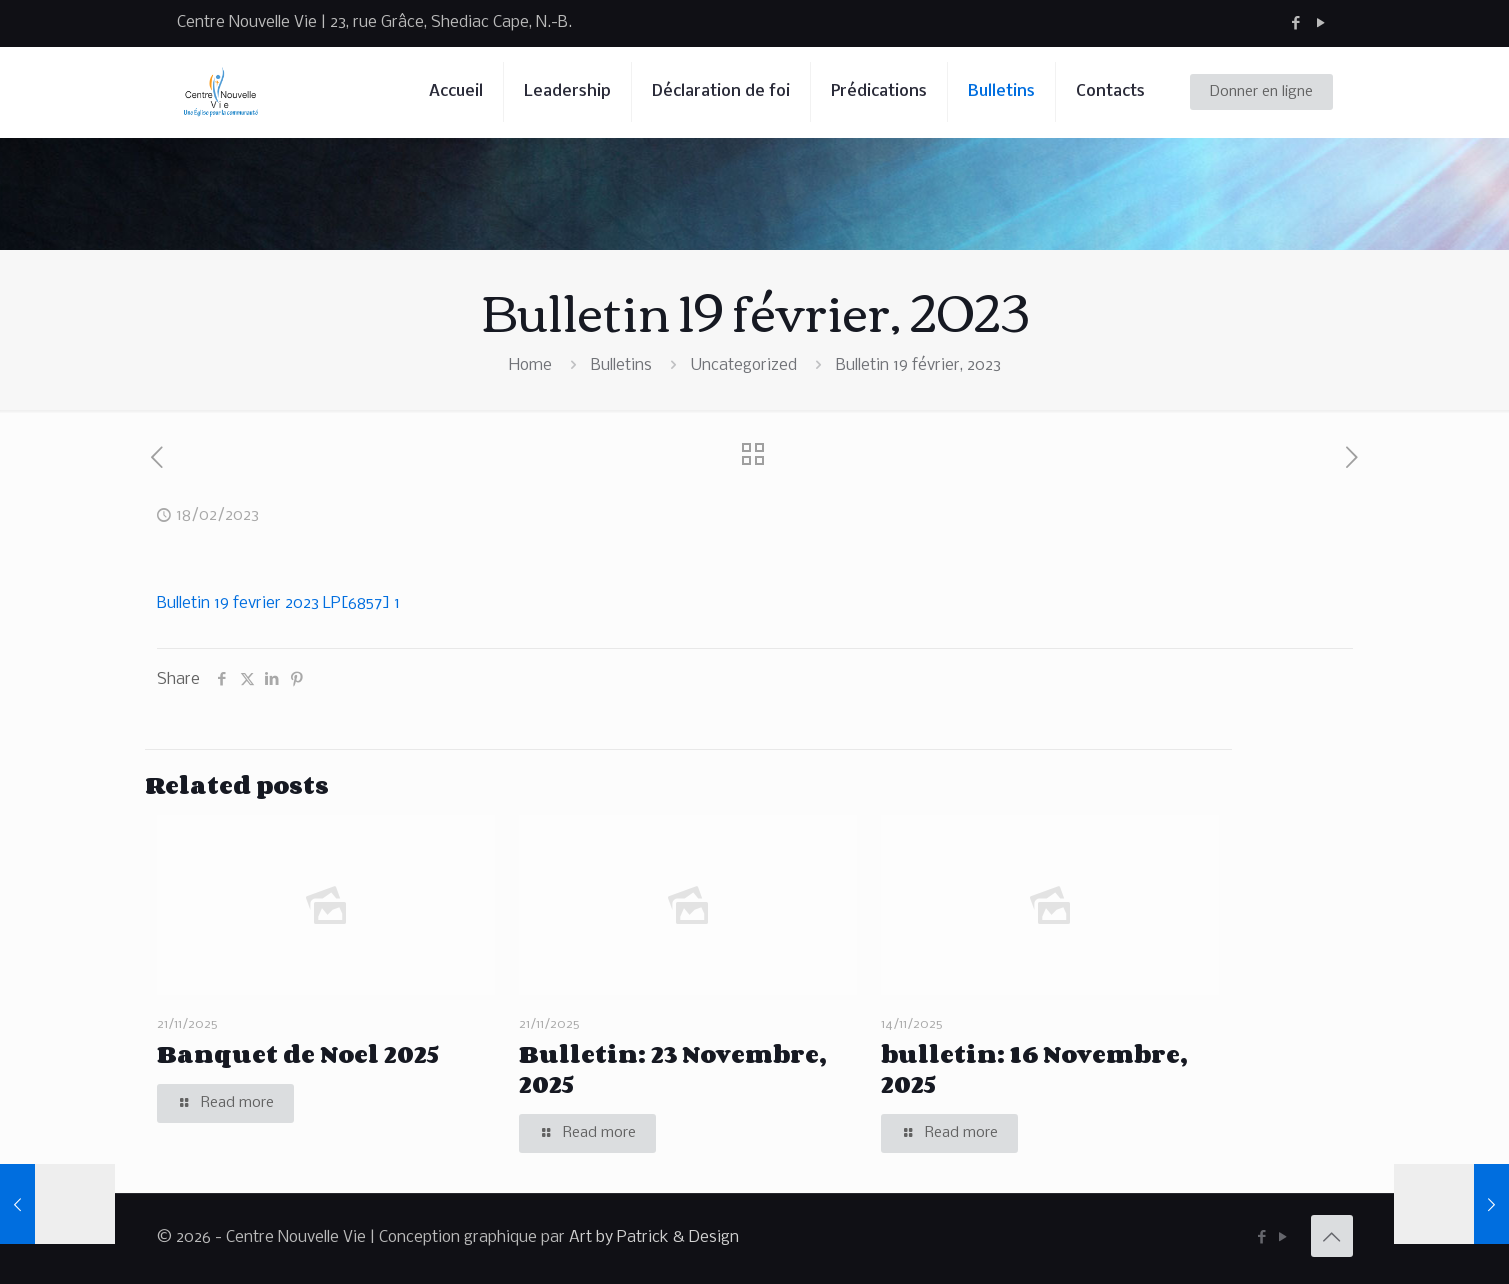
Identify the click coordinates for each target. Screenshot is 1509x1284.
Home (530, 365)
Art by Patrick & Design (654, 1237)
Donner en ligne (1261, 92)
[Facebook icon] (1296, 23)
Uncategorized (744, 365)
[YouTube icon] (1321, 23)
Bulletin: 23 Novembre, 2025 (672, 1068)
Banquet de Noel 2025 (298, 1053)
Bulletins (621, 365)
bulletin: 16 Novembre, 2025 (1034, 1068)
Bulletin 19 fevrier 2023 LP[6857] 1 (278, 603)
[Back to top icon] (1332, 1236)
